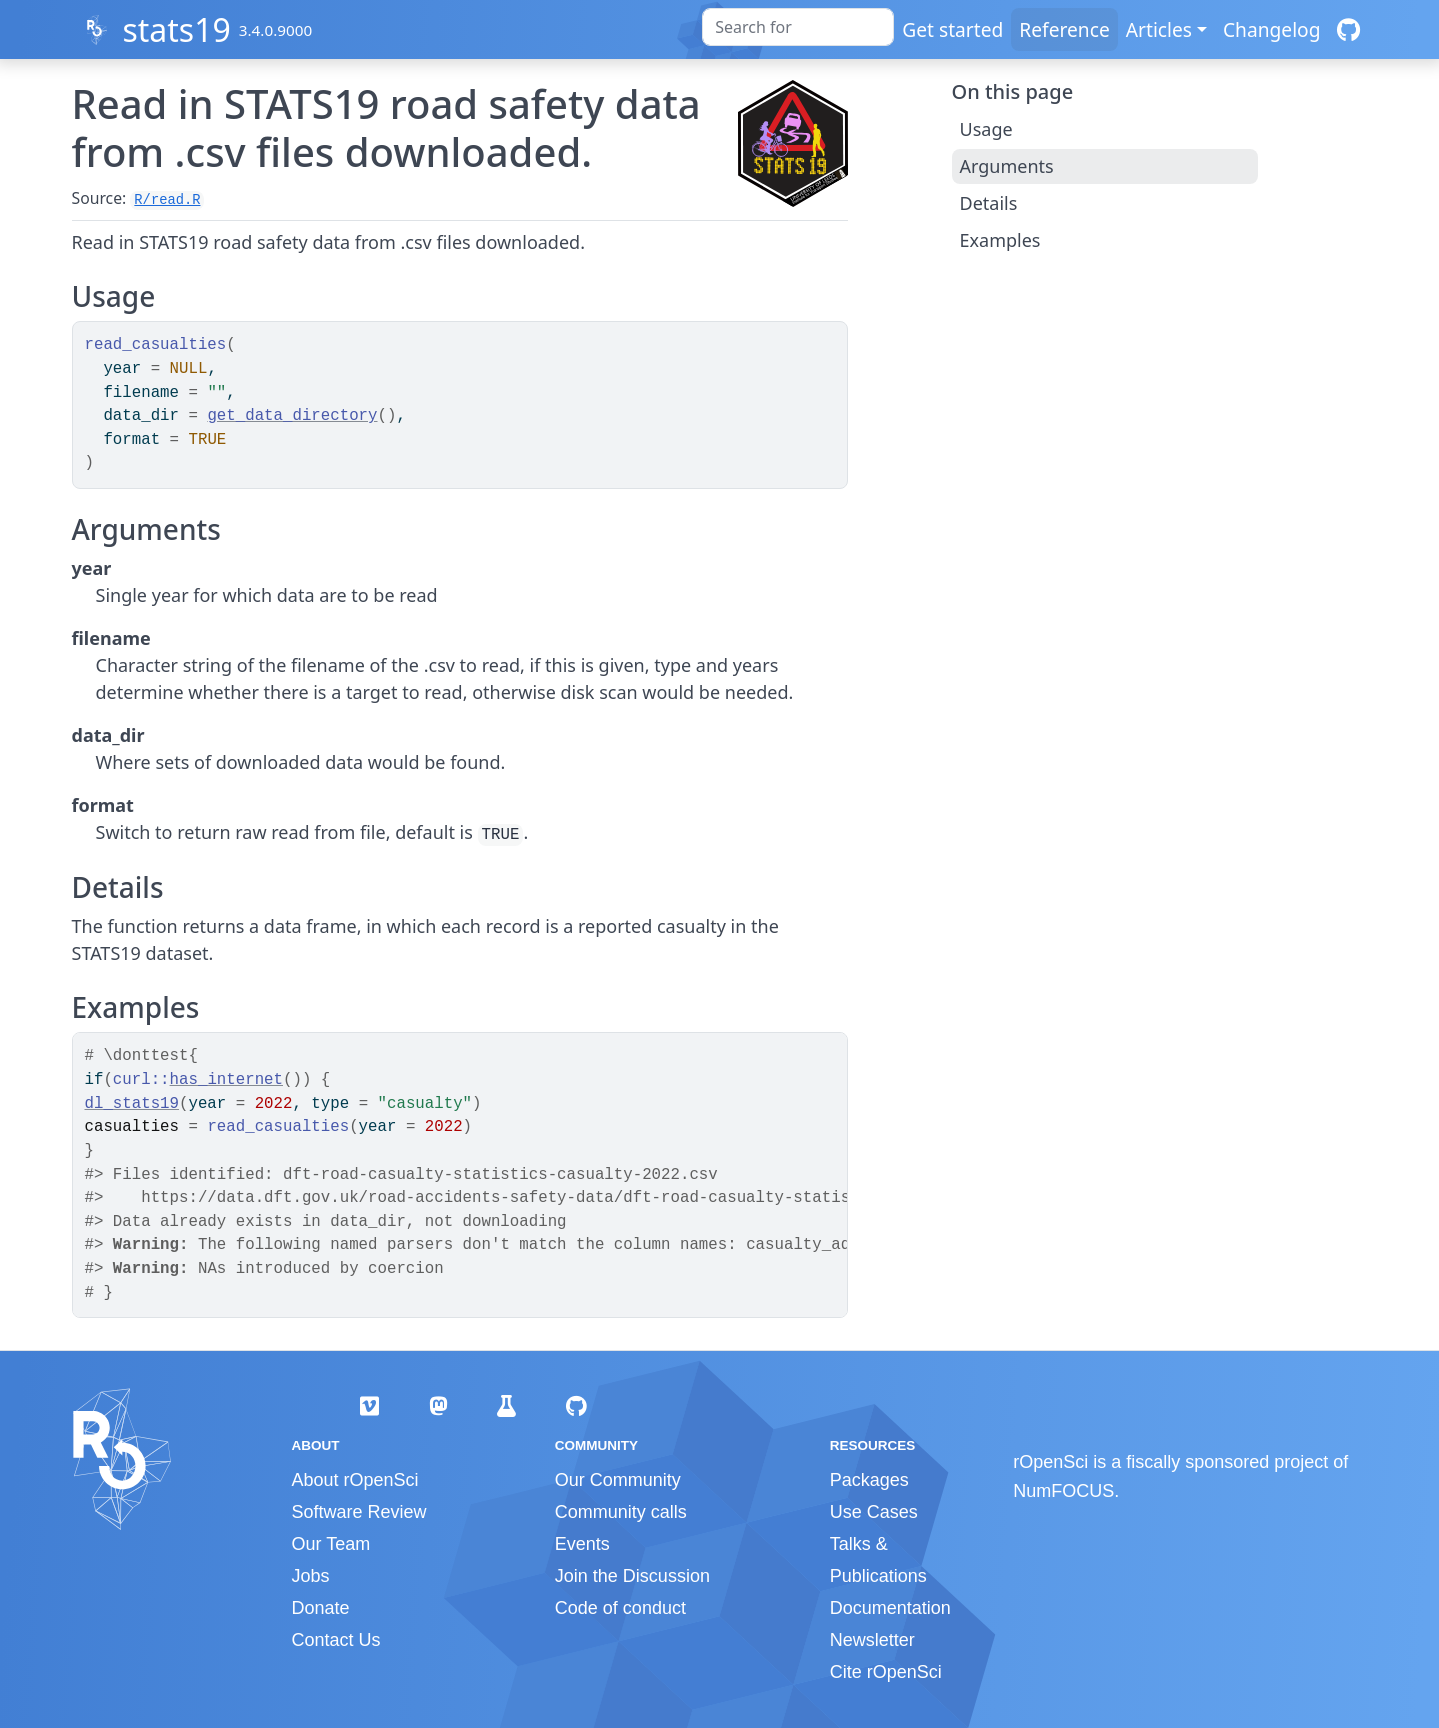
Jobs (311, 1576)
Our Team (331, 1544)
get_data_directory (292, 416)
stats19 (176, 29)
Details (989, 203)
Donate (321, 1608)
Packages (869, 1480)
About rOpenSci (355, 1480)
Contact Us (336, 1640)
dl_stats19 (132, 1104)
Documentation (890, 1608)
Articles (1159, 29)
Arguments (1007, 166)
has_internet (226, 1080)
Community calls (621, 1512)
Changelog (1272, 29)
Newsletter (872, 1640)
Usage (986, 129)
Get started (952, 29)
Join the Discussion (632, 1576)
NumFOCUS (1063, 1491)
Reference (1064, 29)
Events (582, 1544)
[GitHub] (1348, 29)
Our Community (618, 1480)
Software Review (359, 1512)
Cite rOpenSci (886, 1672)
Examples (1000, 240)
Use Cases (874, 1512)
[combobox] (798, 27)
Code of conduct (620, 1608)
